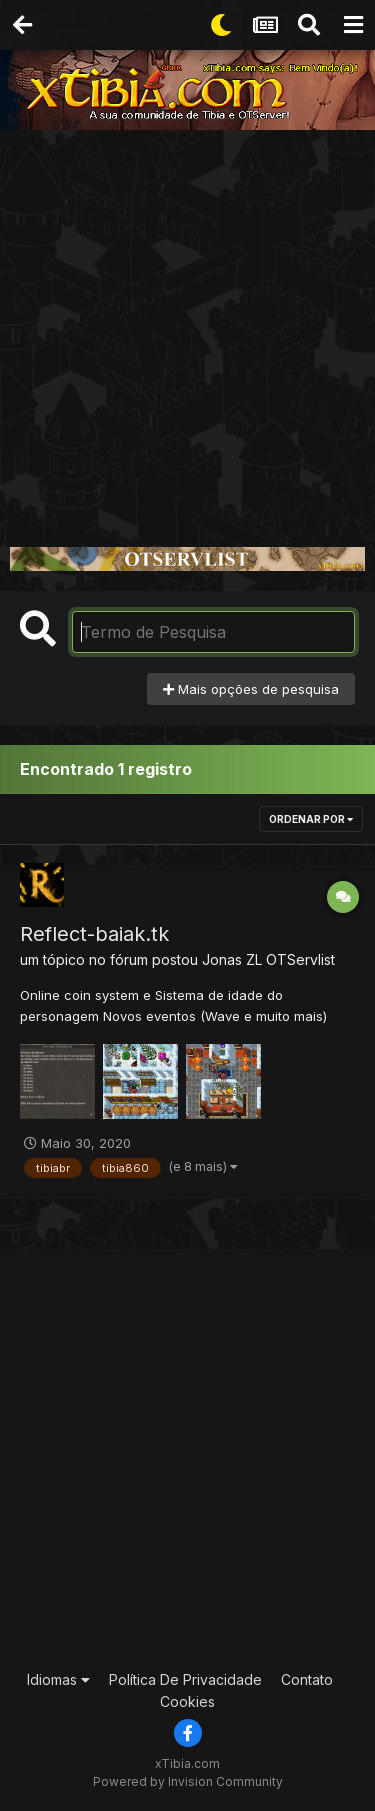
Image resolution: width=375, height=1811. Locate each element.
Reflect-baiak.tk (94, 934)
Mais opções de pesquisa (251, 689)
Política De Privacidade (185, 1679)
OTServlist (300, 959)
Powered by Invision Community (188, 1781)
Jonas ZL (232, 959)
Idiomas (58, 1679)
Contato (307, 1679)
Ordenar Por (311, 819)
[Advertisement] (187, 327)
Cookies (187, 1701)
